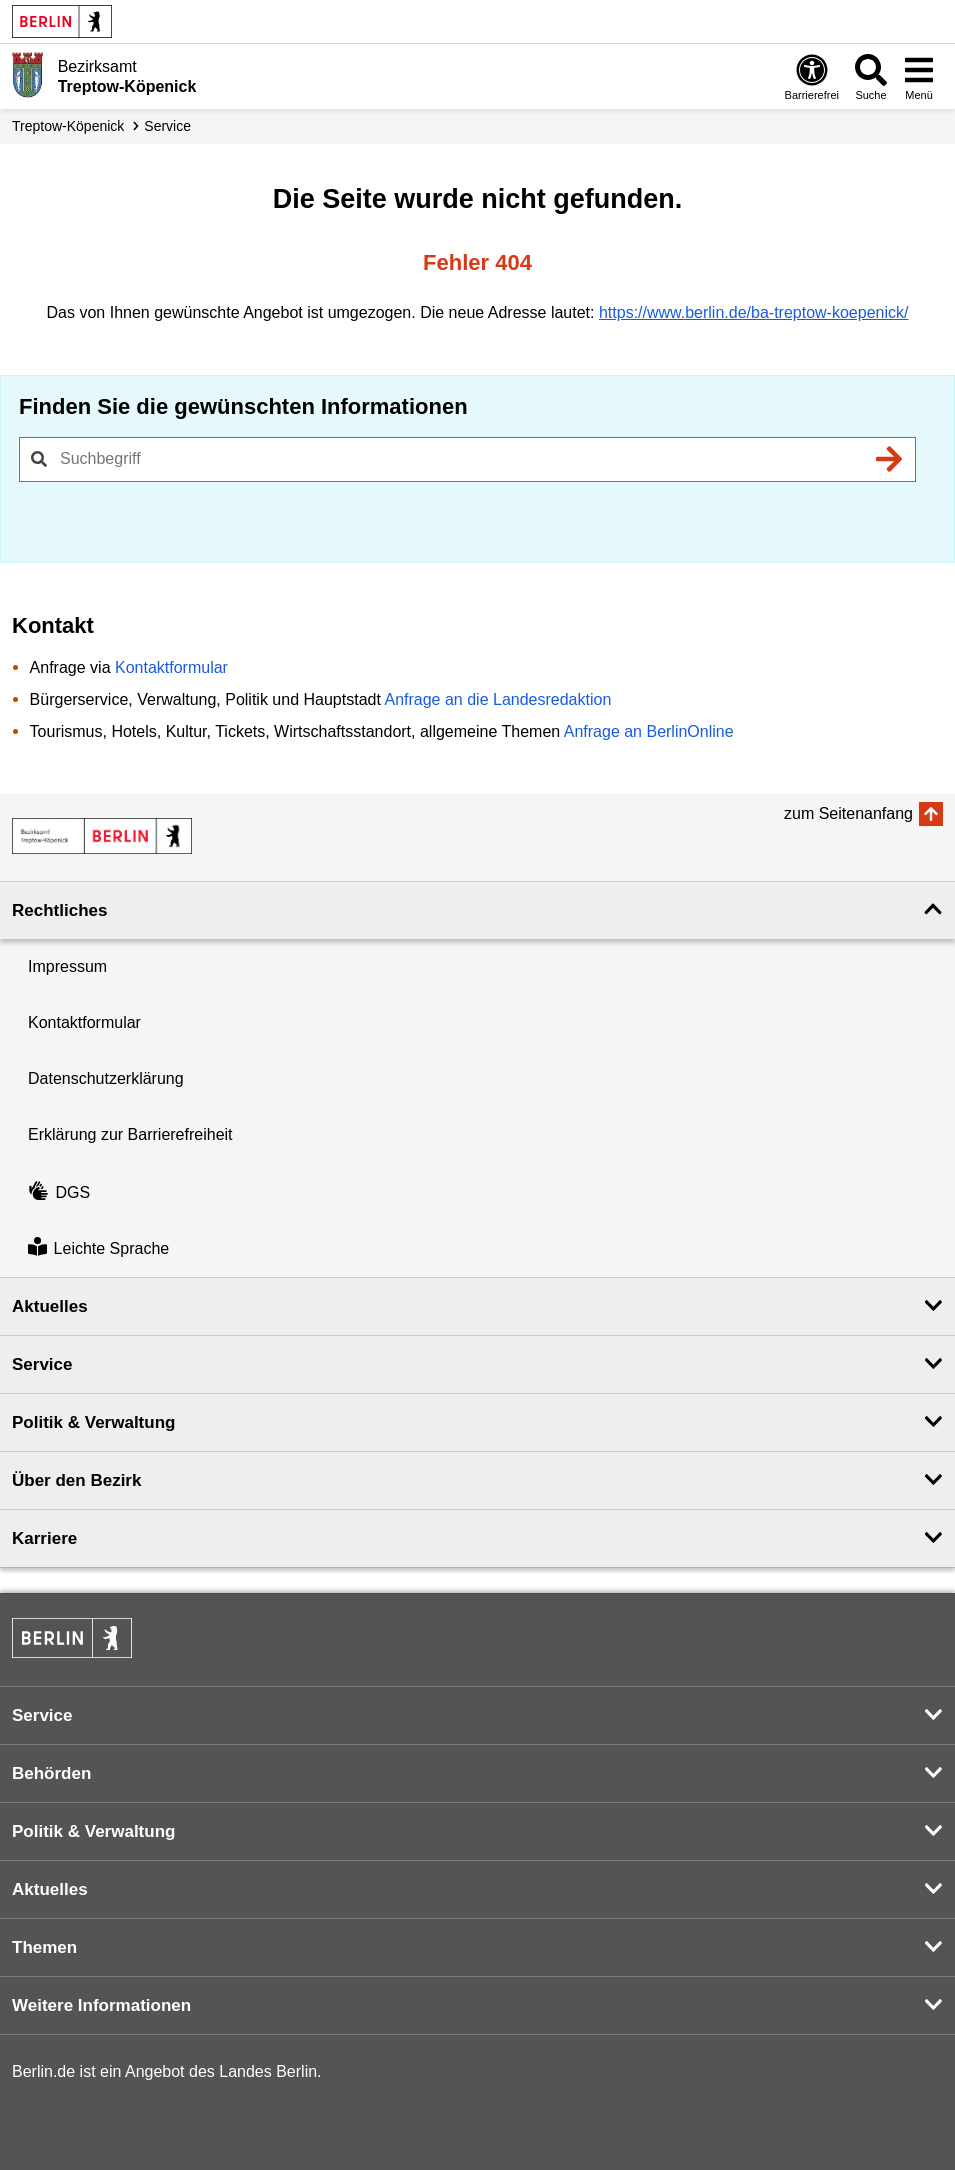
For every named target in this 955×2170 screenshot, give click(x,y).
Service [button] (42, 1364)
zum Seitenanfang (848, 813)
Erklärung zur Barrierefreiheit (130, 1134)
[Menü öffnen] (919, 76)
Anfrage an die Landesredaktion (497, 699)
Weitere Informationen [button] (101, 2005)
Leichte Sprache (98, 1248)
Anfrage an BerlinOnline (649, 731)
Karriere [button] (44, 1538)
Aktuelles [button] (50, 1306)
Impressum (67, 966)
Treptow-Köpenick (68, 126)
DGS (59, 1192)
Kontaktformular (171, 667)
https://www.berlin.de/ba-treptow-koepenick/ (753, 312)
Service (167, 126)
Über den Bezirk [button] (76, 1480)
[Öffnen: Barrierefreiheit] (812, 76)
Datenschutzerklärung (106, 1078)
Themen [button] (44, 1947)
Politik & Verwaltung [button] (93, 1422)
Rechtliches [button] (59, 910)
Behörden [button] (51, 1773)
